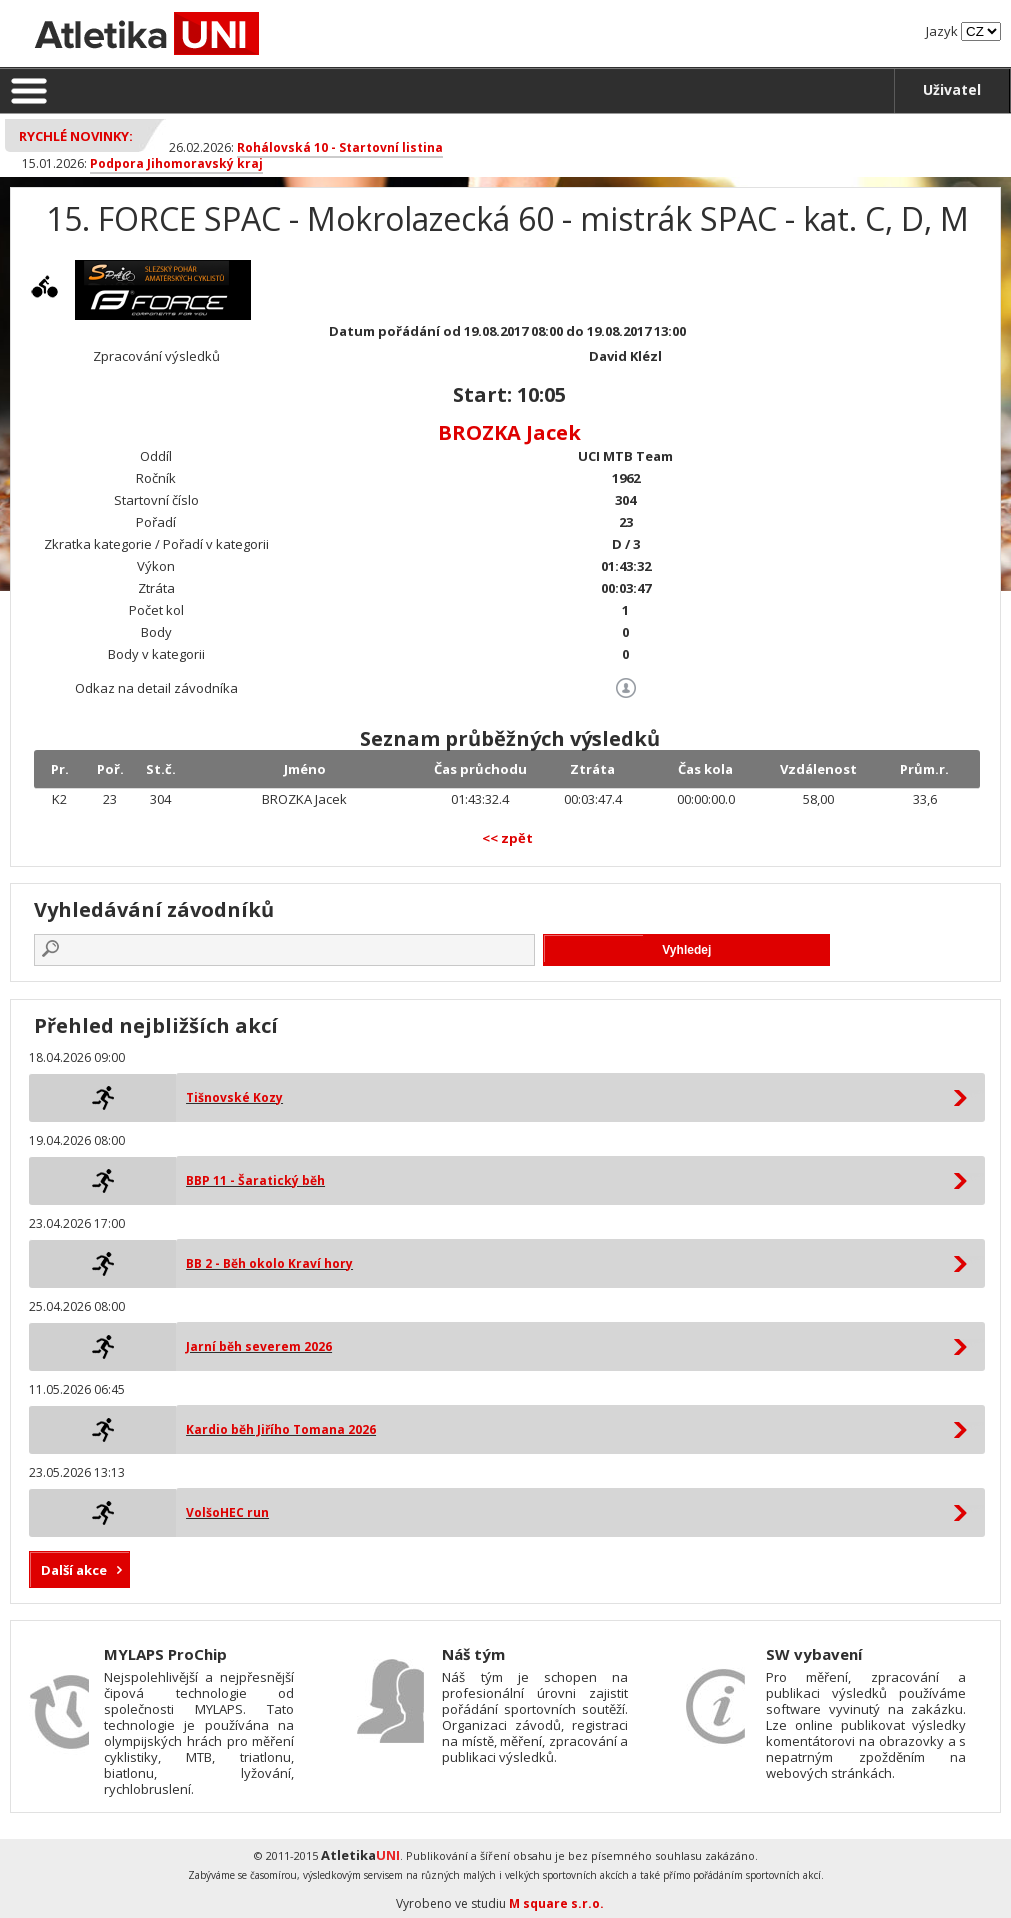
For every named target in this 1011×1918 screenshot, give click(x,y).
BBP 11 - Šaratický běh (255, 1180)
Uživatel (952, 89)
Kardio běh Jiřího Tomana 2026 (281, 1429)
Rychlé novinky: (76, 136)
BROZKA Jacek (509, 432)
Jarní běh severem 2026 (259, 1346)
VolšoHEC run (227, 1512)
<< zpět (507, 838)
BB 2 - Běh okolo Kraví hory (269, 1263)
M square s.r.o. (556, 1903)
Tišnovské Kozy (234, 1097)
